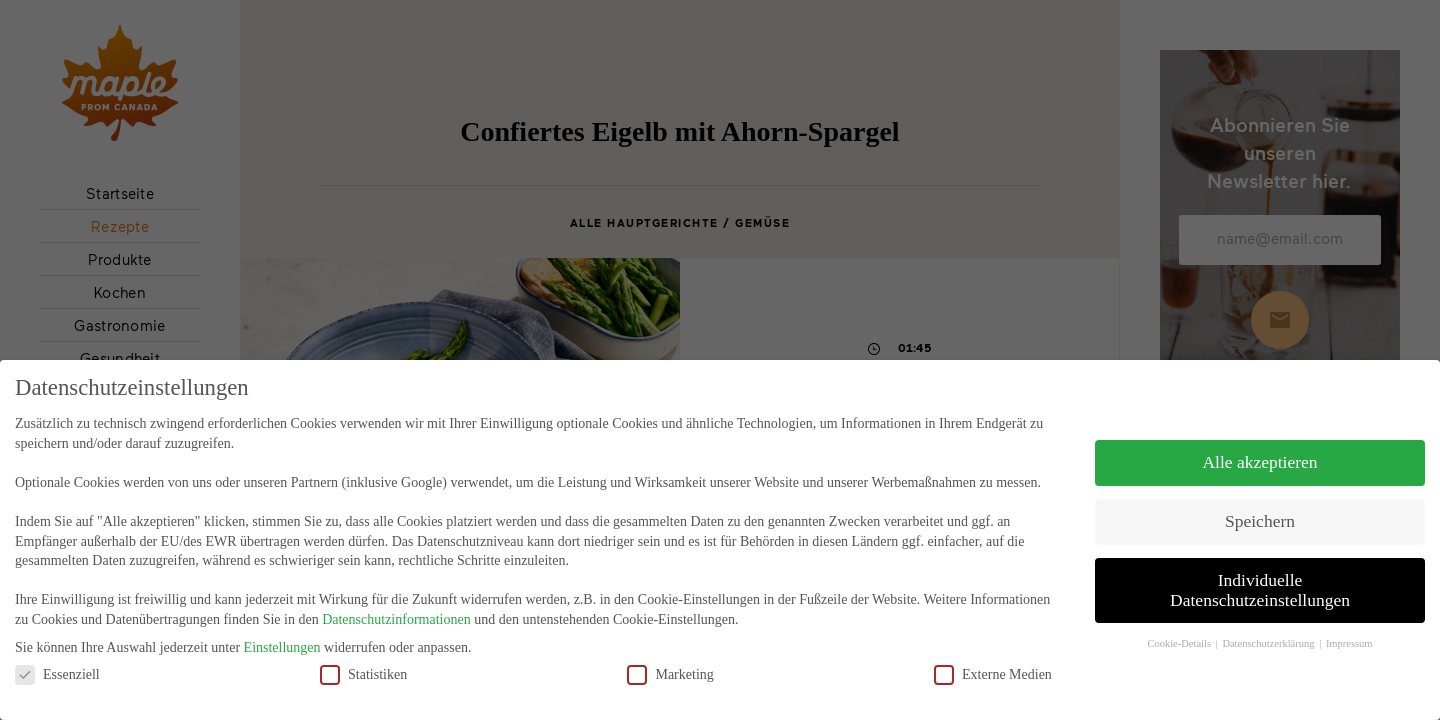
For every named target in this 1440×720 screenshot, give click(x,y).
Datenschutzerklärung (1269, 626)
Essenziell (57, 657)
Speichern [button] (1260, 505)
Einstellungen (282, 631)
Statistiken (363, 657)
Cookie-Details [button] (1180, 626)
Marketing (670, 657)
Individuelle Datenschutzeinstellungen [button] (1260, 574)
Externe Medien (993, 657)
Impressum (1349, 626)
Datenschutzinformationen (396, 603)
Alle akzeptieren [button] (1259, 446)
